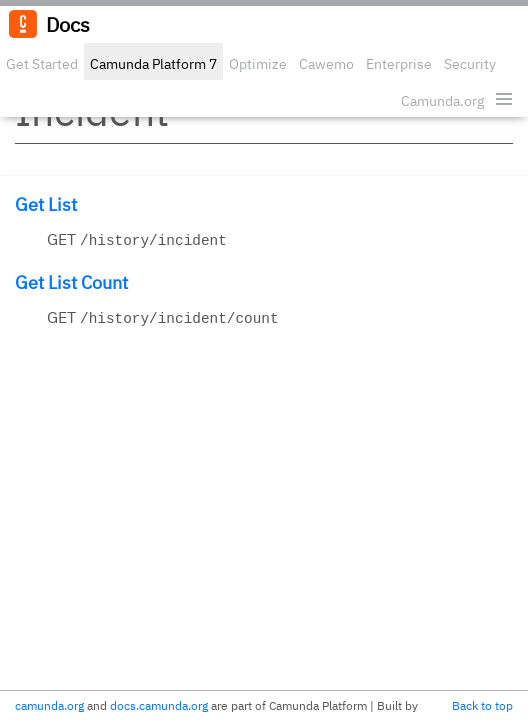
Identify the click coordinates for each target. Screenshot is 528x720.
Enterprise (399, 64)
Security (470, 64)
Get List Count (71, 282)
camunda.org (49, 705)
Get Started (42, 64)
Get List (46, 204)
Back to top (482, 705)
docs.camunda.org (159, 705)
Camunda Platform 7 (153, 64)
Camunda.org (442, 101)
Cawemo (326, 64)
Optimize (258, 64)
